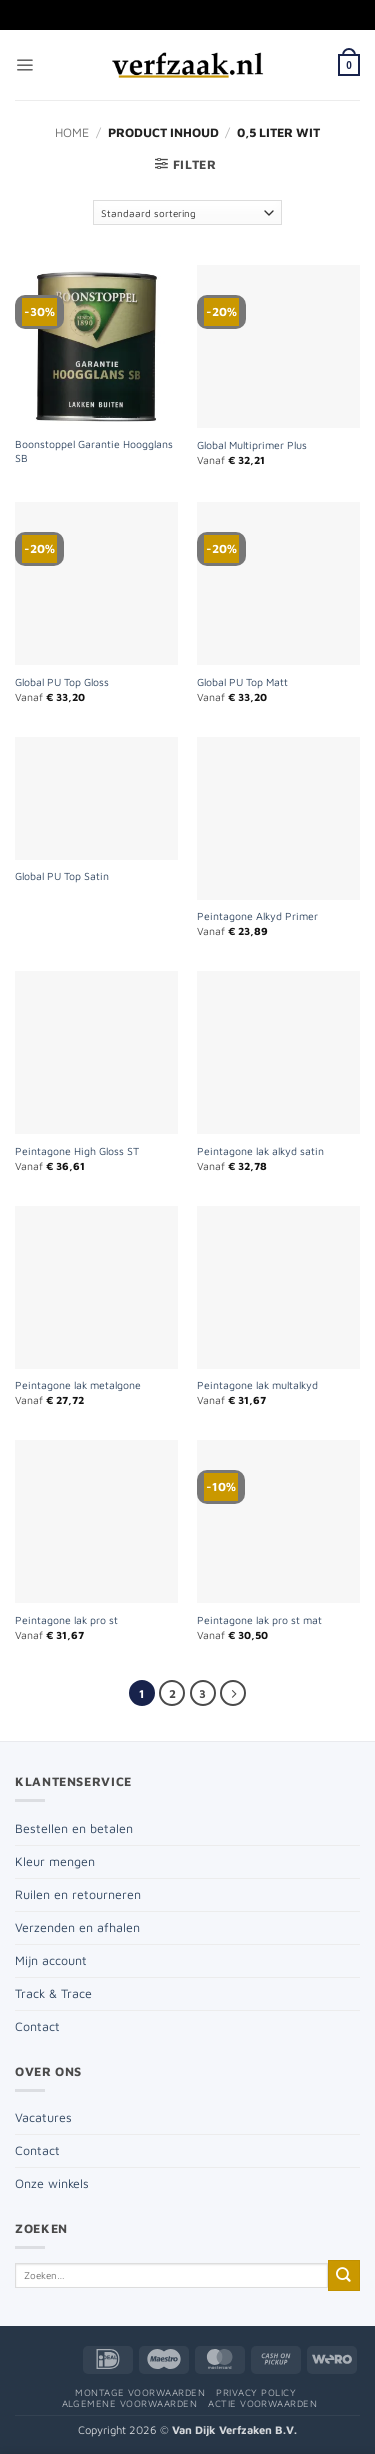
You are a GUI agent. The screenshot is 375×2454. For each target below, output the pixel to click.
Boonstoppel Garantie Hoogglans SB (94, 451)
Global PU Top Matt (242, 682)
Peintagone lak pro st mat (259, 1620)
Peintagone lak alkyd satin (260, 1151)
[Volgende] (233, 1693)
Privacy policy (256, 2392)
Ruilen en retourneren (78, 1894)
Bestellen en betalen (74, 1828)
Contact (37, 2026)
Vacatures (43, 2117)
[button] (24, 65)
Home (72, 132)
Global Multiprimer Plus (252, 445)
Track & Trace (53, 1993)
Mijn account (51, 1960)
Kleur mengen (55, 1861)
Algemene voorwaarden (130, 2403)
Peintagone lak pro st (66, 1620)
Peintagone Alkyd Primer (257, 916)
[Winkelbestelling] (188, 212)
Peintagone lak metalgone (78, 1385)
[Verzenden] (344, 2275)
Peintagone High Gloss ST (77, 1151)
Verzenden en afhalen (77, 1927)
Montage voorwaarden (140, 2392)
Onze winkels (52, 2183)
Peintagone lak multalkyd (257, 1385)
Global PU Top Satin (62, 876)
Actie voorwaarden (262, 2403)
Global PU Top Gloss (62, 682)
